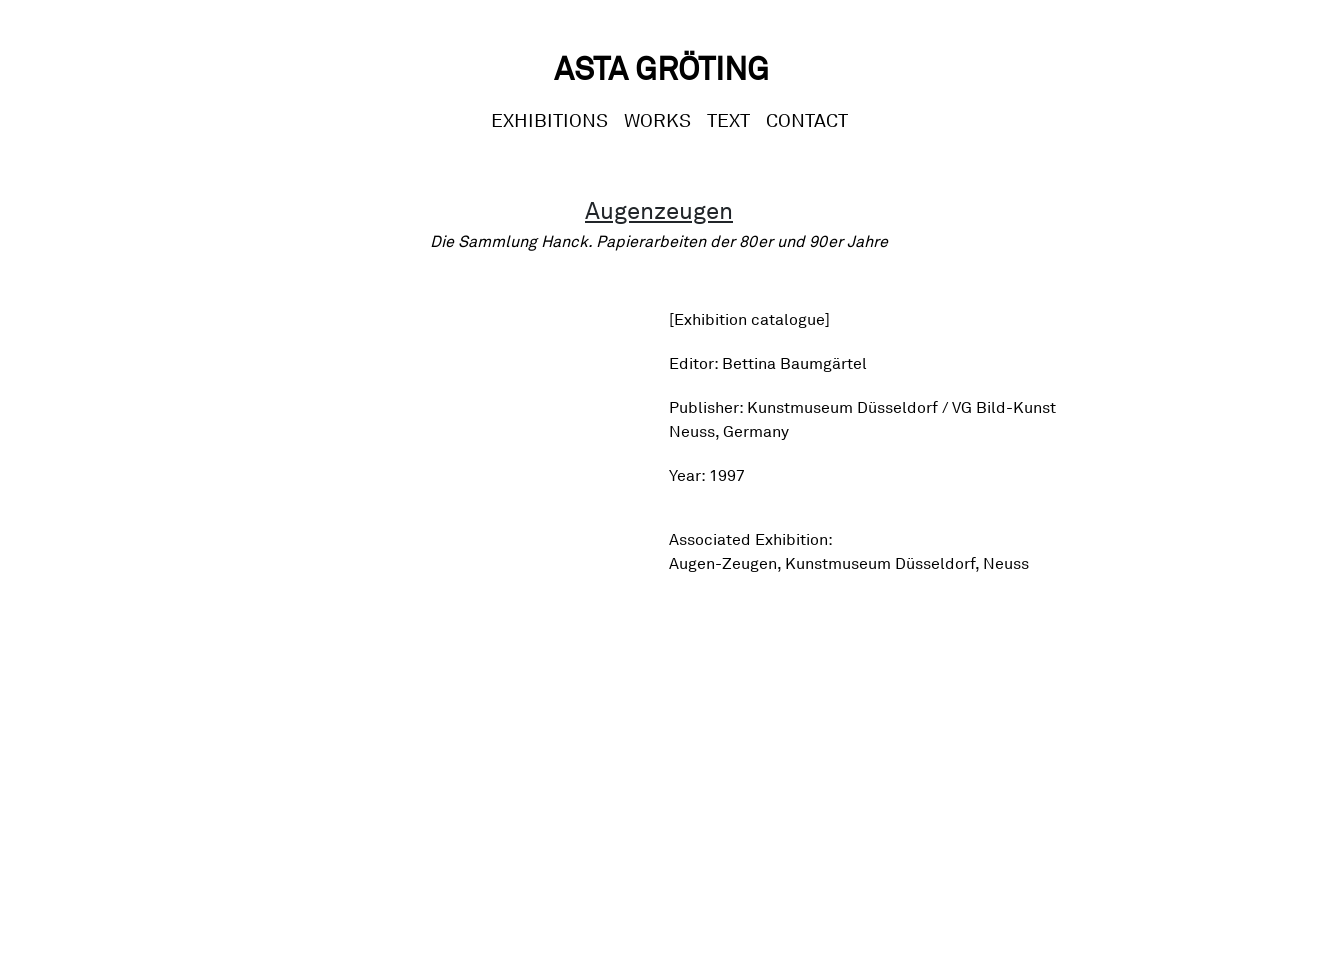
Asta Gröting (661, 68)
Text (728, 120)
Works (657, 120)
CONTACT (807, 120)
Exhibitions (549, 120)
